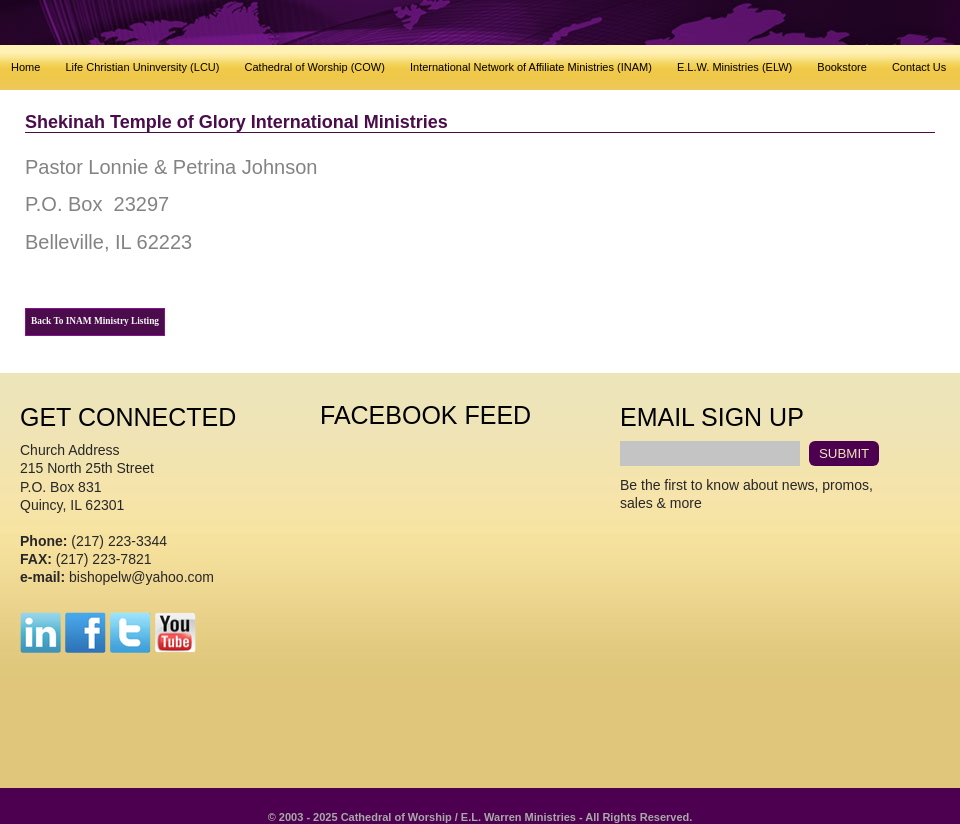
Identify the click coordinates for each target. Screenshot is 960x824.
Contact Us (919, 67)
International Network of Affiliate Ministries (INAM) (531, 67)
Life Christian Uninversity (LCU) (142, 67)
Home (25, 67)
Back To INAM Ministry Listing (95, 321)
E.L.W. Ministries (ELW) (734, 67)
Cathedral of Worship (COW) (315, 67)
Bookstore (842, 67)
